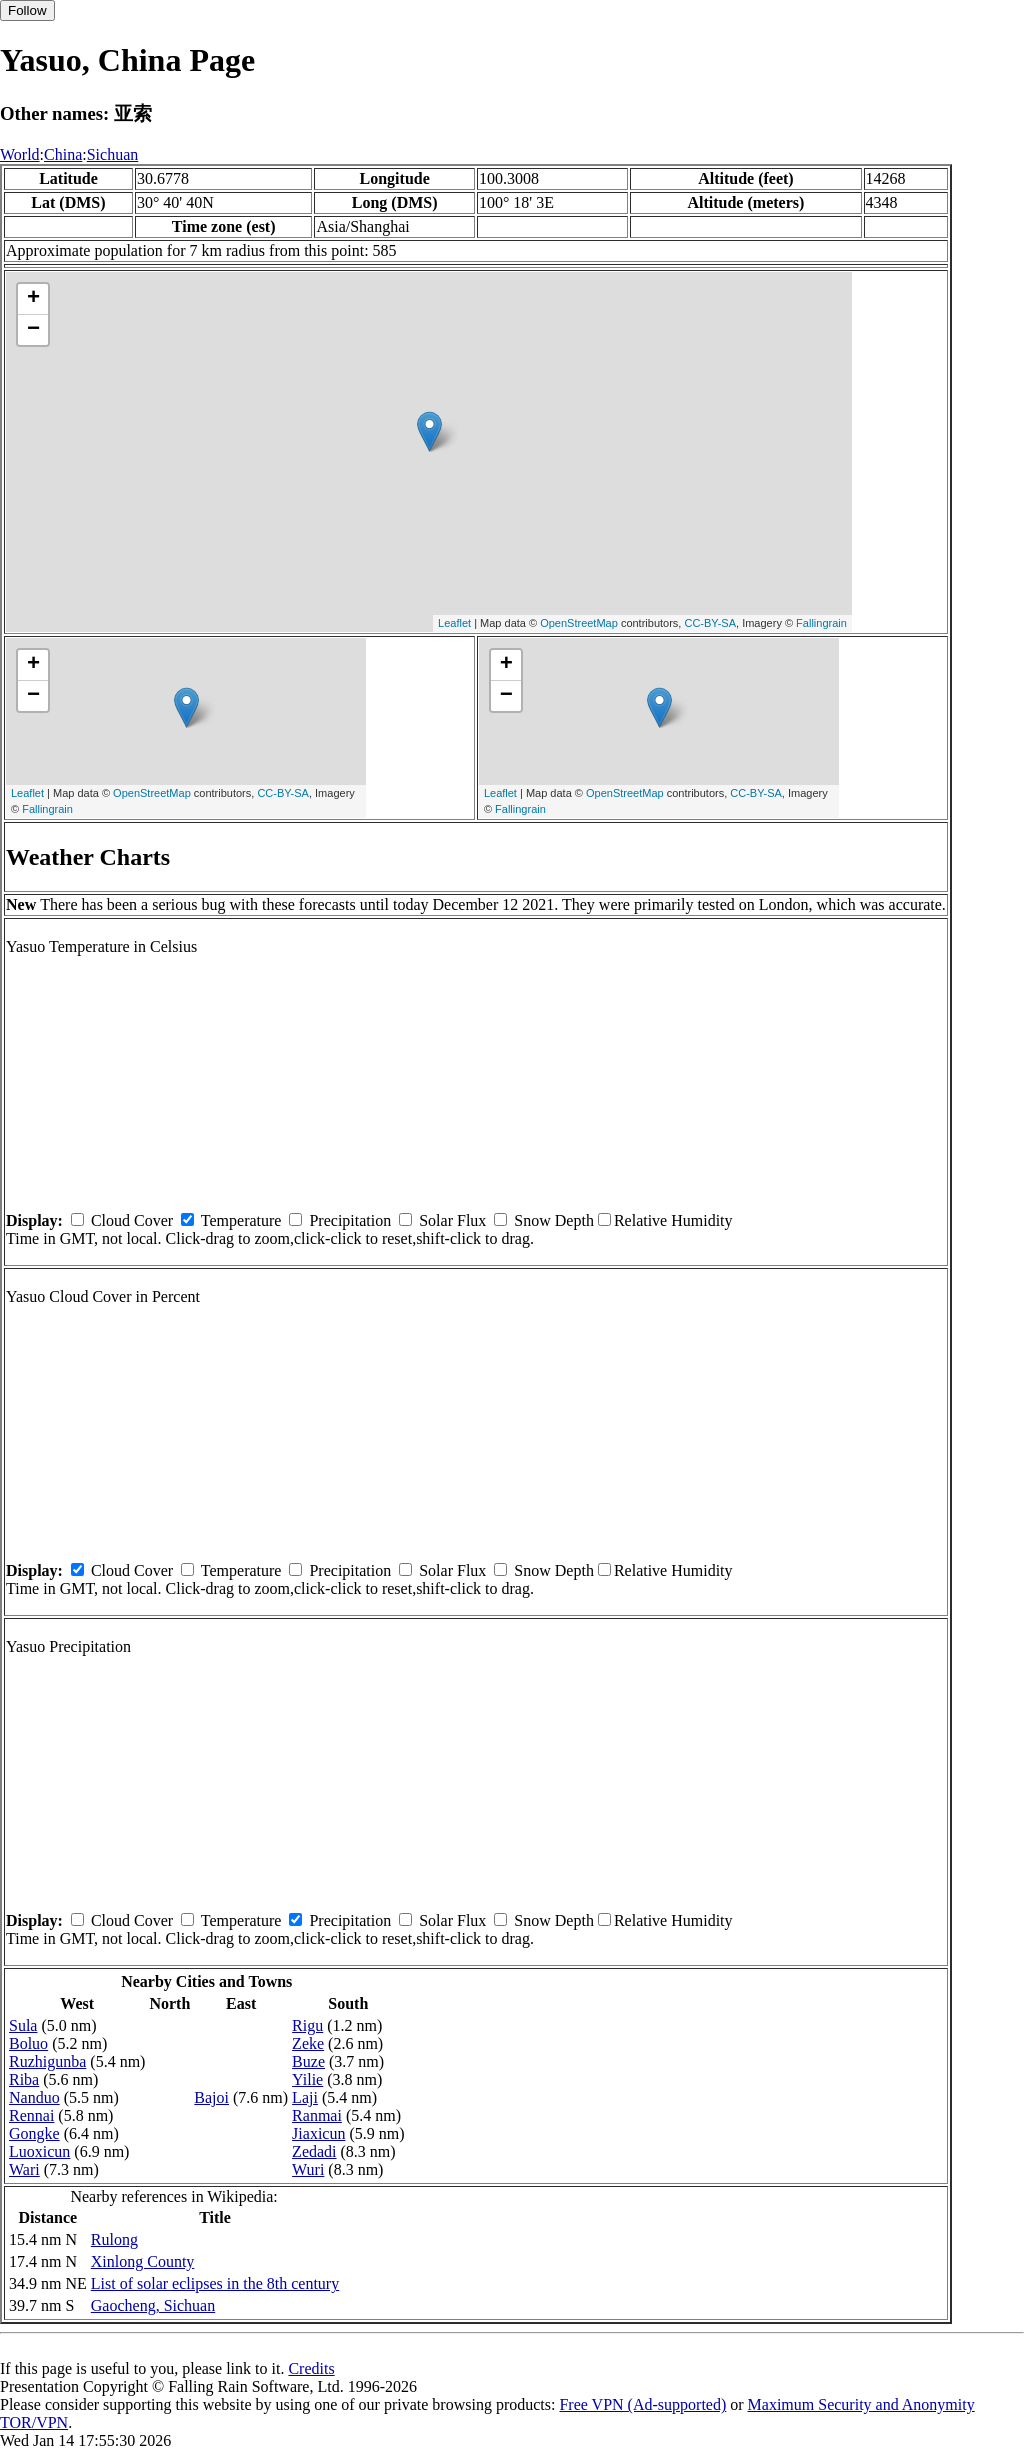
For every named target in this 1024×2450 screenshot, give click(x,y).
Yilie (307, 2079)
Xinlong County (143, 2261)
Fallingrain (821, 623)
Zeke (308, 2043)
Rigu (307, 2025)
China (63, 154)
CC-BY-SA (710, 623)
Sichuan (113, 154)
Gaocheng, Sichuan (153, 2305)
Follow (27, 10)
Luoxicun (39, 2151)
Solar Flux (452, 1220)
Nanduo (34, 2097)
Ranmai (317, 2115)
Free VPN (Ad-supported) (642, 2404)
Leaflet (454, 623)
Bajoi (211, 2097)
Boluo (28, 2043)
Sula (23, 2025)
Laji (305, 2097)
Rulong (114, 2239)
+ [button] (33, 299)
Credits (311, 2368)
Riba (24, 2079)
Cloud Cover (132, 1220)
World (20, 154)
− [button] (33, 330)
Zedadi (314, 2151)
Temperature (241, 1220)
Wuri (308, 2169)
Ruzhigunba (47, 2061)
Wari (24, 2169)
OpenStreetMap (579, 623)
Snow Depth (554, 1220)
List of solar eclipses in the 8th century (215, 2283)
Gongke (34, 2133)
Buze (308, 2061)
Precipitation (350, 1220)
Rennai (31, 2115)
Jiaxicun (318, 2133)
